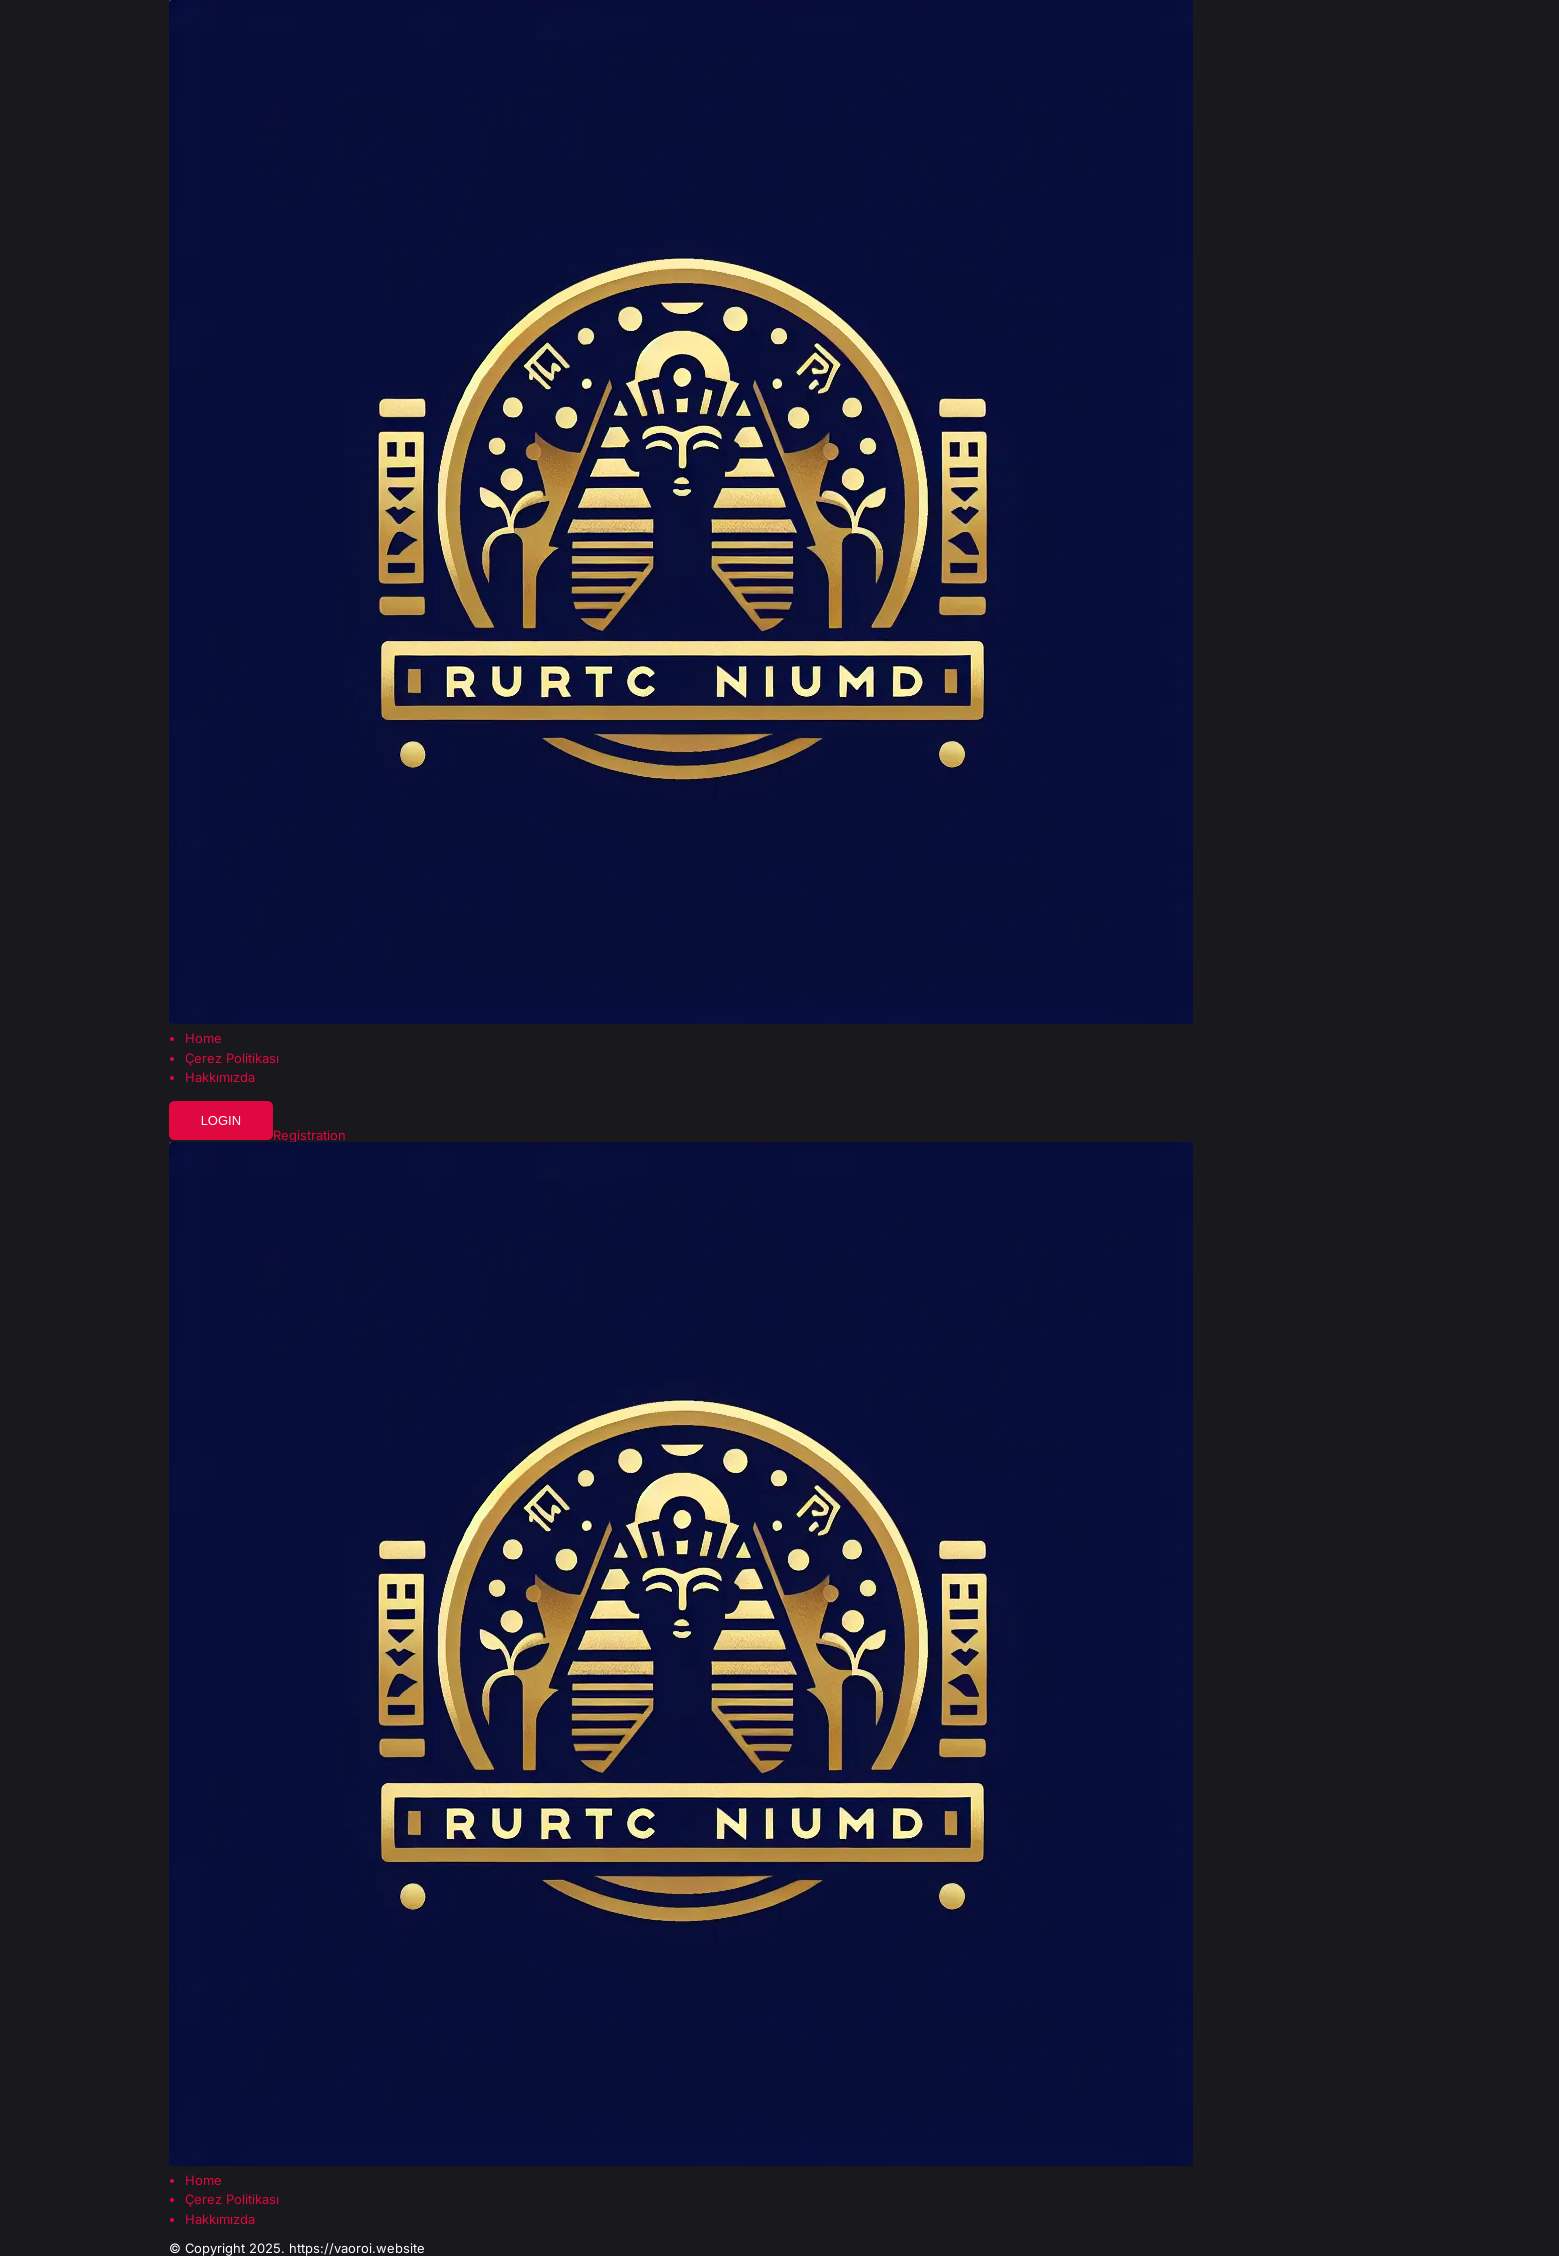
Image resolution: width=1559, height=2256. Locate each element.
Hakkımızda (220, 1077)
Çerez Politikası (232, 1058)
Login (221, 1120)
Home (203, 1038)
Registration (309, 1135)
